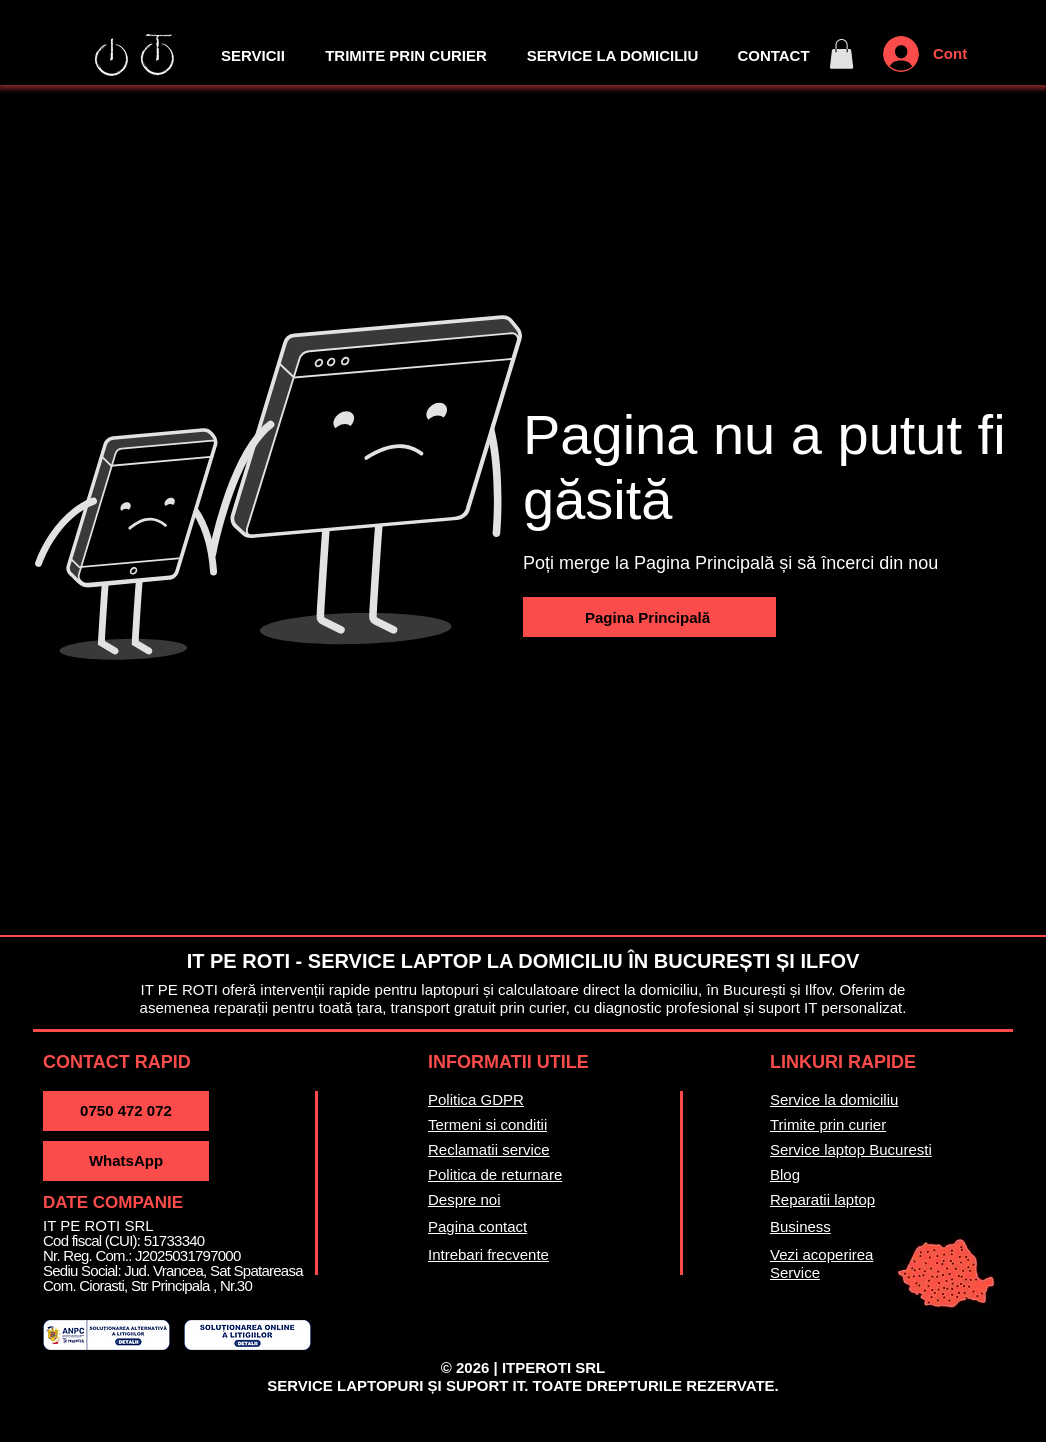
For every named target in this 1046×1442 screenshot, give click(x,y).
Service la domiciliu (834, 1099)
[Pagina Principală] (649, 617)
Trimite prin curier (828, 1124)
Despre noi (464, 1199)
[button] (841, 54)
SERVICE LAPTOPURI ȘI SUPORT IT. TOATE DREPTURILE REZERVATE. (522, 1385)
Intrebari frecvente (488, 1254)
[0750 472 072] (126, 1111)
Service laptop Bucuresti (851, 1149)
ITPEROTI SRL (553, 1367)
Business (800, 1226)
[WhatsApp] (126, 1161)
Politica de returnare (495, 1174)
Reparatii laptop (822, 1199)
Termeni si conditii (487, 1124)
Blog (785, 1174)
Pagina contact (477, 1226)
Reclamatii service (489, 1149)
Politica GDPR (476, 1099)
